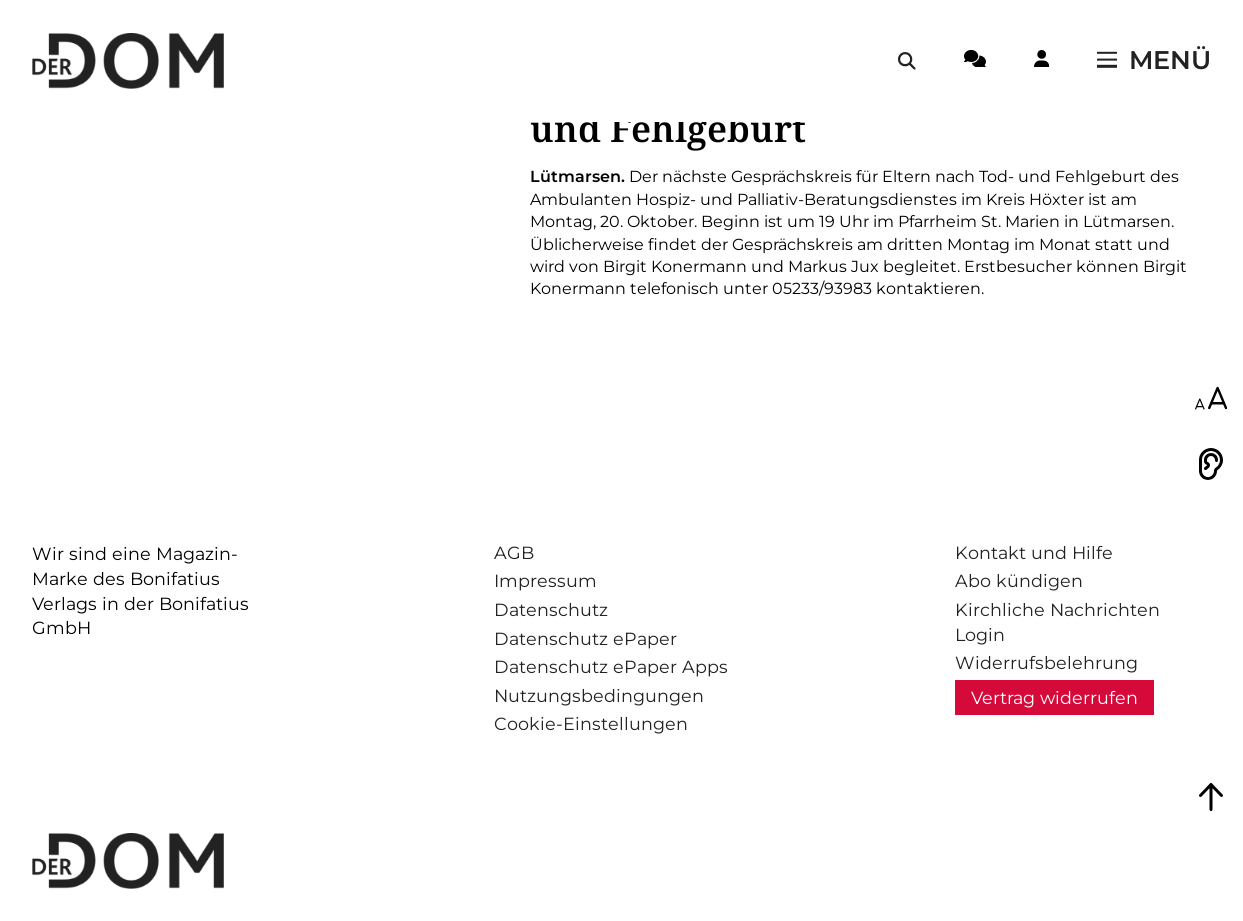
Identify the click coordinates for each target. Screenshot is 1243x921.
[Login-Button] (1041, 62)
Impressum (545, 580)
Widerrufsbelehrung (1046, 662)
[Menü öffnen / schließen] (1154, 61)
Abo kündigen (1019, 580)
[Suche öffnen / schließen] (907, 61)
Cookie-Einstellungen (591, 723)
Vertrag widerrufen (1054, 697)
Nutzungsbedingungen (599, 695)
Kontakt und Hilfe (1034, 552)
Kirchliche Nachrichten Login (1057, 622)
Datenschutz (551, 609)
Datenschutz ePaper (585, 638)
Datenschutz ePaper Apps (611, 666)
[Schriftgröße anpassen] (1211, 400)
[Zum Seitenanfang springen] (1211, 797)
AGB (514, 552)
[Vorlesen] (1211, 464)
